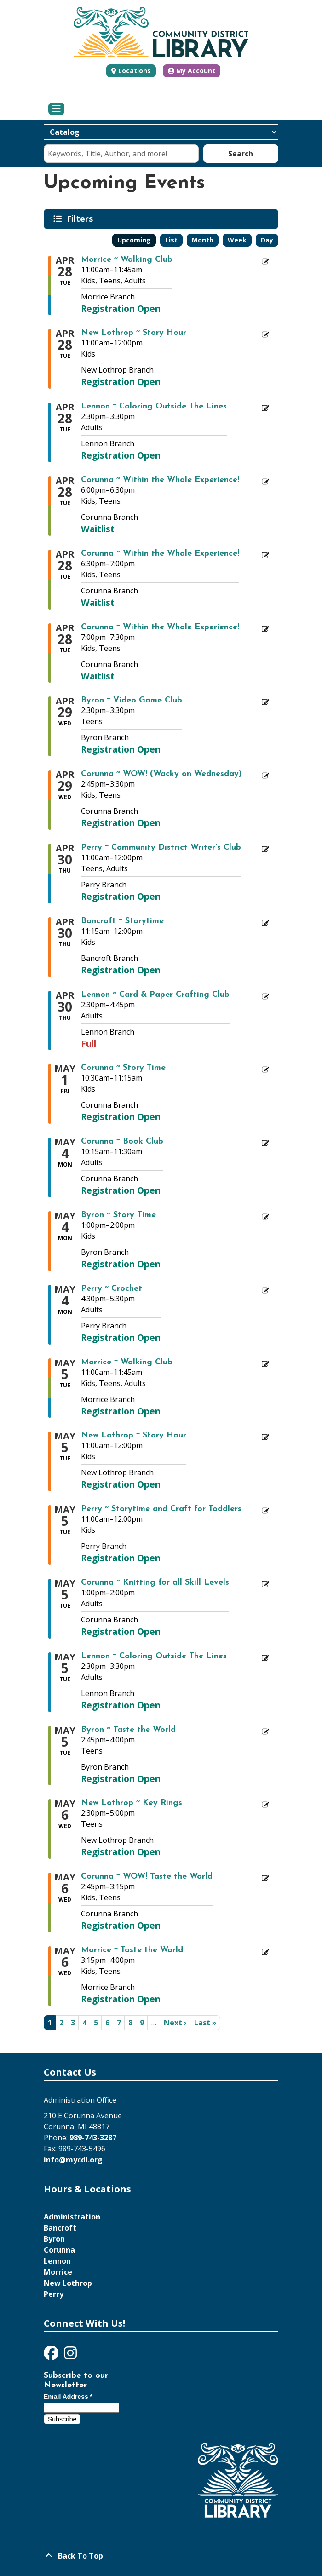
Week (237, 240)
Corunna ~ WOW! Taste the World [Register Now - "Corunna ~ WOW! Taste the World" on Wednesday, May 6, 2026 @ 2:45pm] (147, 1877)
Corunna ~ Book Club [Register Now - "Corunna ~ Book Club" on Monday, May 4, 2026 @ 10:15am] (122, 1142)
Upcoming (134, 240)
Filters (81, 218)
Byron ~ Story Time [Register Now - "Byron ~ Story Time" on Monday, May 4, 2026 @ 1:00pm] (118, 1215)
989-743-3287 (92, 2138)
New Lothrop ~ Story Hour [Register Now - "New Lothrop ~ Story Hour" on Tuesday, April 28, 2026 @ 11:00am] (133, 333)
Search (240, 154)
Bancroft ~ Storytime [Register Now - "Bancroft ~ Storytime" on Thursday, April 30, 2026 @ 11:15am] (122, 921)
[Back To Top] (161, 2556)
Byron (54, 2239)
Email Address (68, 2396)
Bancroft (60, 2228)
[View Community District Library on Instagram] (70, 2356)
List (171, 240)
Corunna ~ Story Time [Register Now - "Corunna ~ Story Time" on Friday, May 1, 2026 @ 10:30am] (123, 1068)
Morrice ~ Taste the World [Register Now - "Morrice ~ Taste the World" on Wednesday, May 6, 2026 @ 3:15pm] (132, 1950)
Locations (134, 70)
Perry (53, 2294)
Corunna (59, 2250)
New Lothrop (68, 2283)
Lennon (57, 2261)
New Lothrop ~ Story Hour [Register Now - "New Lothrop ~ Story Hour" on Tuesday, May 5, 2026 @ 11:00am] (133, 1436)
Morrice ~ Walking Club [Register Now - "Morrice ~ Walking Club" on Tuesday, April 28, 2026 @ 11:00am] (126, 260)
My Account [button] (191, 70)
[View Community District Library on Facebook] (52, 2356)
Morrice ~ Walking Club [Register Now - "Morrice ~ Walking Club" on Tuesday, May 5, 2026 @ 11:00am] (126, 1362)
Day (267, 240)
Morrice (58, 2272)
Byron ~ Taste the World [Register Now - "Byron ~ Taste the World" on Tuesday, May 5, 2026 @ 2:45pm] (128, 1730)
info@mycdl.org (73, 2160)
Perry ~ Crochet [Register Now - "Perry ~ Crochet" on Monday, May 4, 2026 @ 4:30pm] (111, 1289)
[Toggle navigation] (56, 109)
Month (202, 240)
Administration (72, 2217)
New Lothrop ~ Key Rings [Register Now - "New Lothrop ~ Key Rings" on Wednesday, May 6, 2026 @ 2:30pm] (131, 1803)
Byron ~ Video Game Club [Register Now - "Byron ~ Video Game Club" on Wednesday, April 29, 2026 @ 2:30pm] (131, 700)
